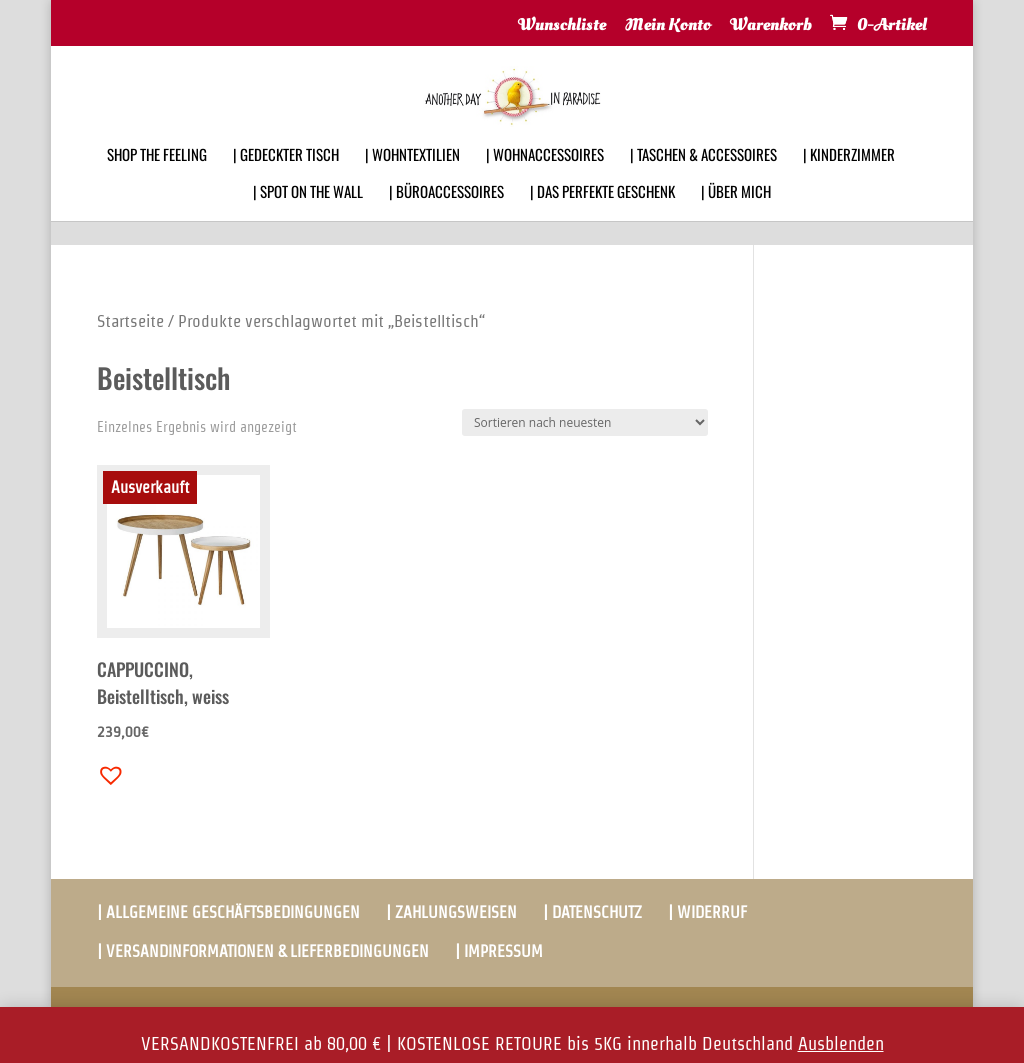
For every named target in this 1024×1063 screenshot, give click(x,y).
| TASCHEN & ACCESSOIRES (703, 180)
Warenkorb (771, 26)
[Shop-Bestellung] (585, 422)
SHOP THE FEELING (157, 180)
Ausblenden (841, 1043)
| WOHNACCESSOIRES (545, 180)
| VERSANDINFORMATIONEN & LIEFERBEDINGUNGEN (263, 951)
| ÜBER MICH (736, 217)
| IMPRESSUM (499, 951)
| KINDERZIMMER (849, 180)
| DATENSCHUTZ (592, 912)
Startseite (130, 321)
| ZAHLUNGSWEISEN (451, 912)
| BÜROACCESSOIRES (446, 217)
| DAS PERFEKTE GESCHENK (602, 217)
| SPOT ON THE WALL (308, 217)
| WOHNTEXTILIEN (412, 180)
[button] (106, 770)
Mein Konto (668, 26)
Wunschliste (562, 26)
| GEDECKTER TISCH (286, 180)
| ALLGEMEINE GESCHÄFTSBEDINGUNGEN (228, 912)
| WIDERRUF (707, 912)
